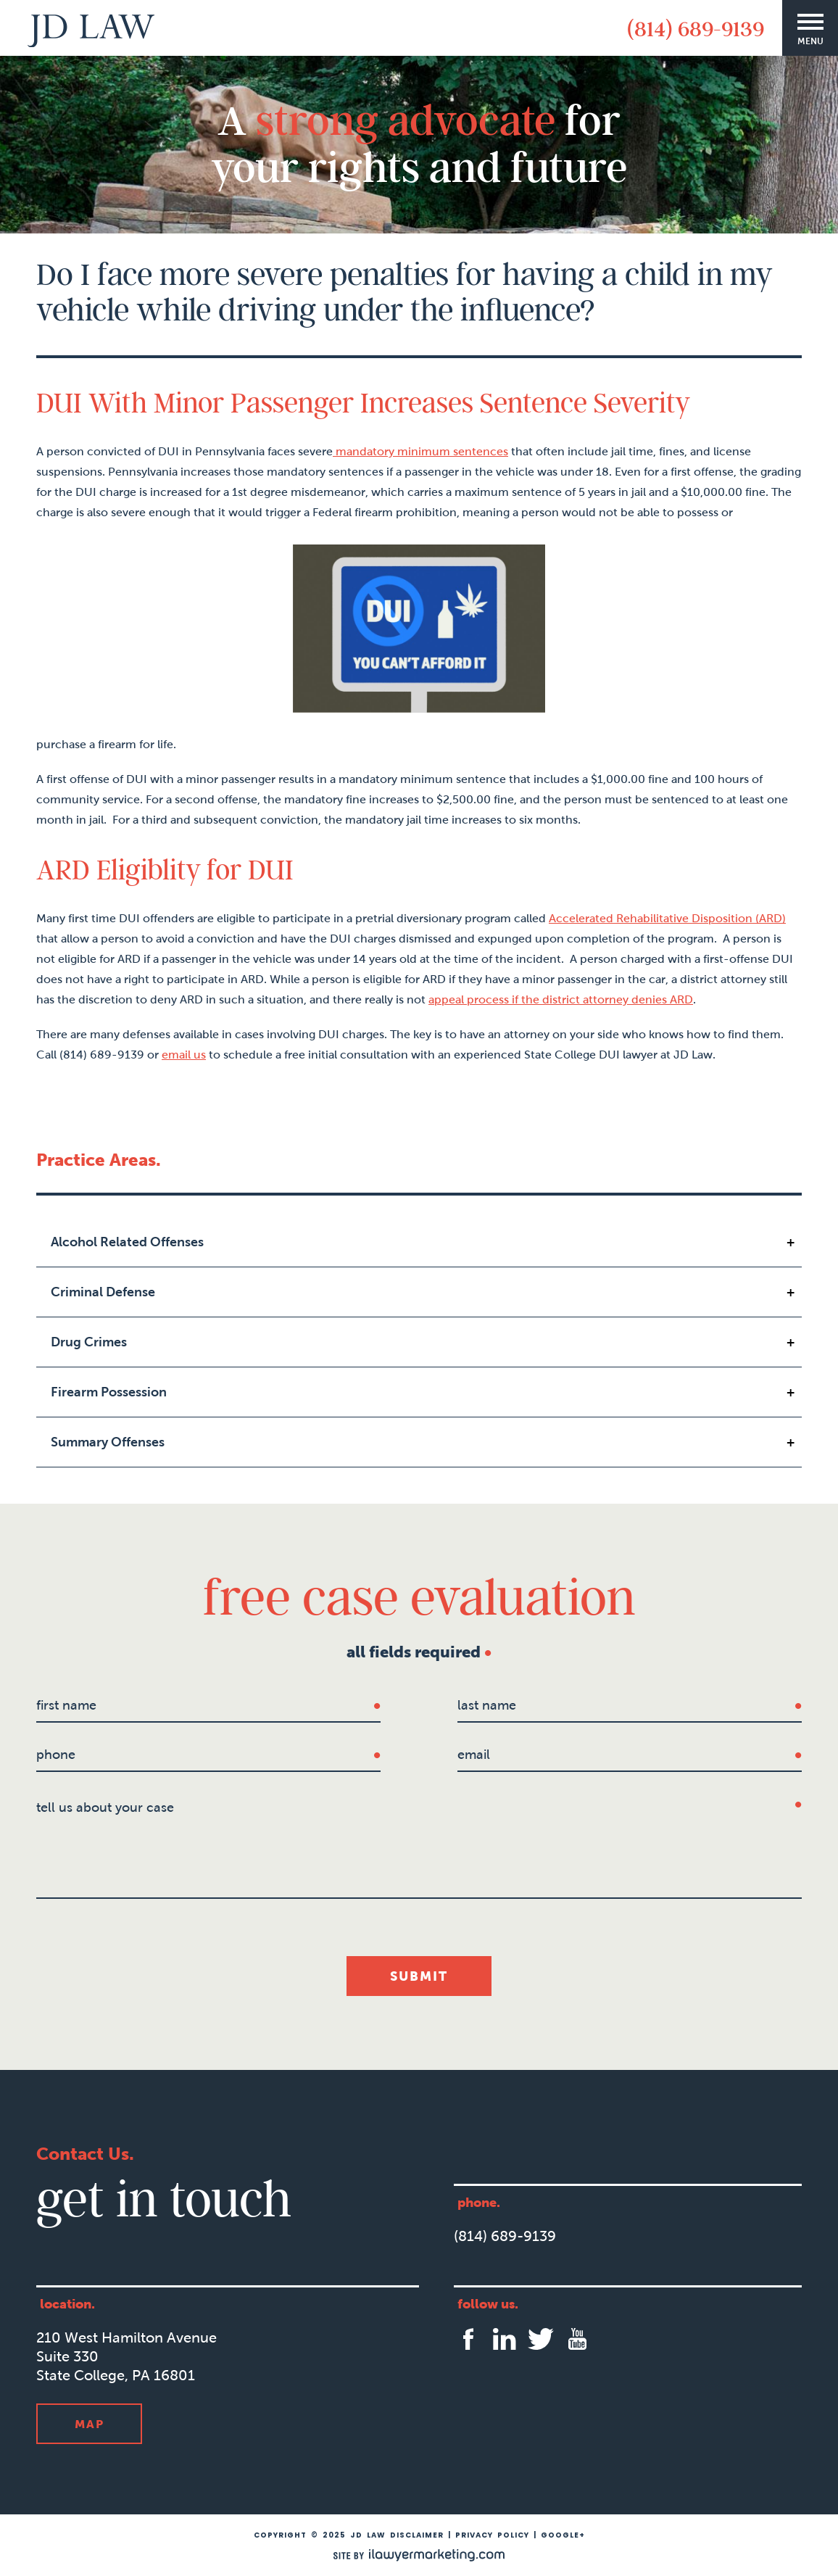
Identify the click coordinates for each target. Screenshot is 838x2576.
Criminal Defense (103, 1292)
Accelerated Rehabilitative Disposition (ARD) (667, 918)
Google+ (563, 2535)
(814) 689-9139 (695, 28)
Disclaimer (417, 2535)
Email (473, 1754)
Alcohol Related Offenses (127, 1242)
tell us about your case (105, 1807)
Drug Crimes (89, 1342)
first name (66, 1705)
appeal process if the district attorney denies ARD (560, 999)
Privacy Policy (492, 2535)
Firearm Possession (109, 1392)
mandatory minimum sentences (420, 451)
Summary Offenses (108, 1442)
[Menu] (810, 28)
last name (486, 1705)
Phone (55, 1754)
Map (89, 2423)
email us (184, 1054)
